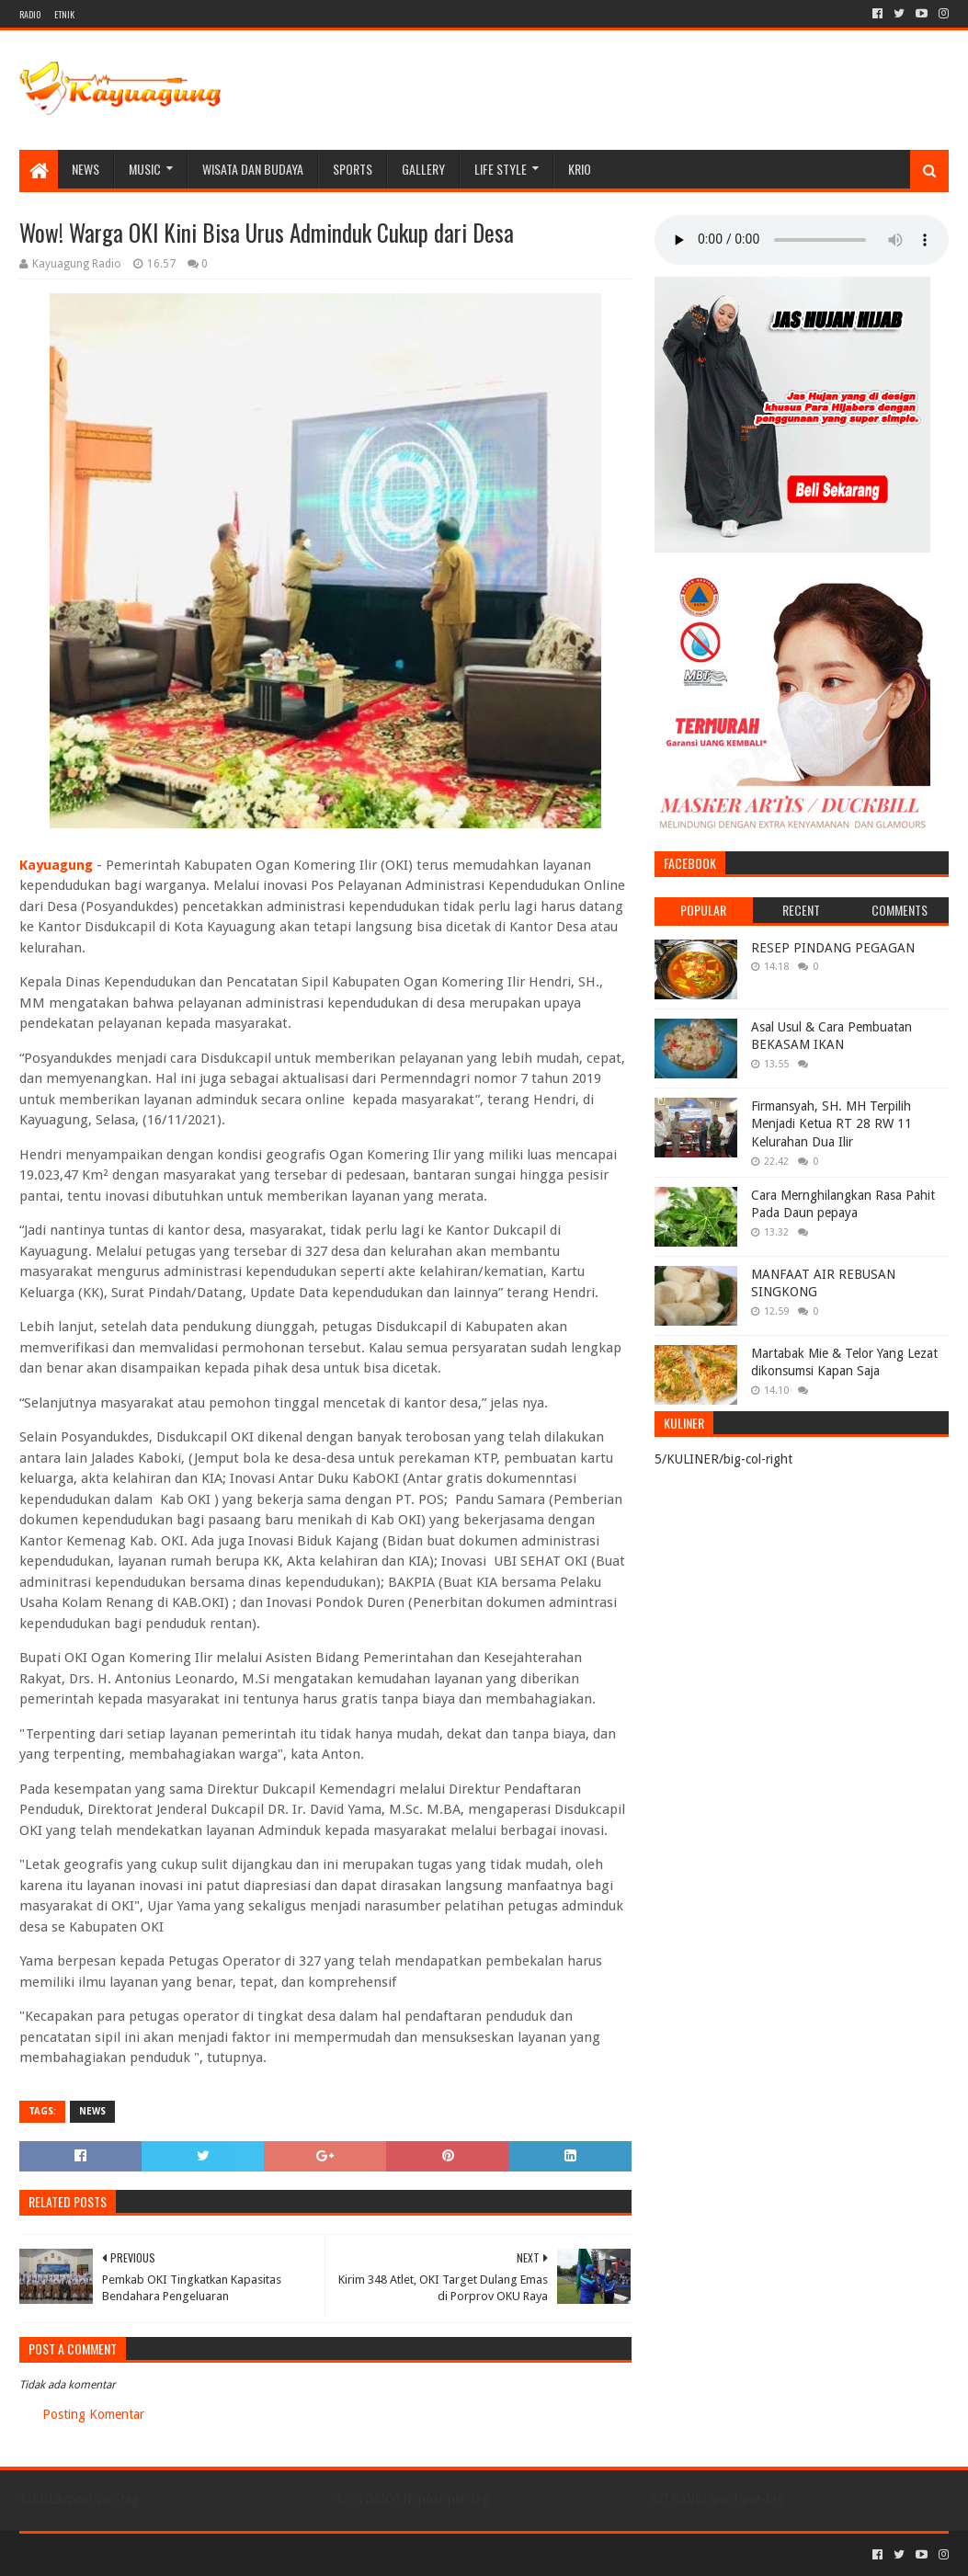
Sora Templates (121, 2554)
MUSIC (145, 168)
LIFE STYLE (500, 168)
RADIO (29, 14)
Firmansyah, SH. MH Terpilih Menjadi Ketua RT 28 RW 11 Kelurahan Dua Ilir (831, 1124)
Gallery (423, 168)
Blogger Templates (227, 2554)
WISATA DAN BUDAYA (252, 168)
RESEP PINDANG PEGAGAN (833, 947)
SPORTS (352, 168)
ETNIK (64, 14)
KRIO (579, 168)
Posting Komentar (93, 2414)
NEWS (85, 168)
